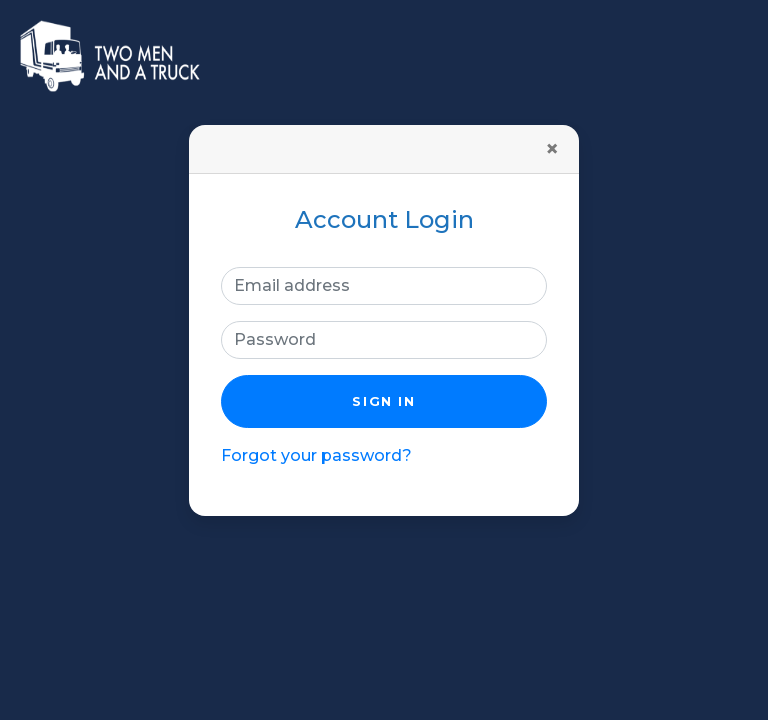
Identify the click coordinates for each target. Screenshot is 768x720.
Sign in (383, 401)
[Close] (552, 149)
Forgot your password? (316, 455)
